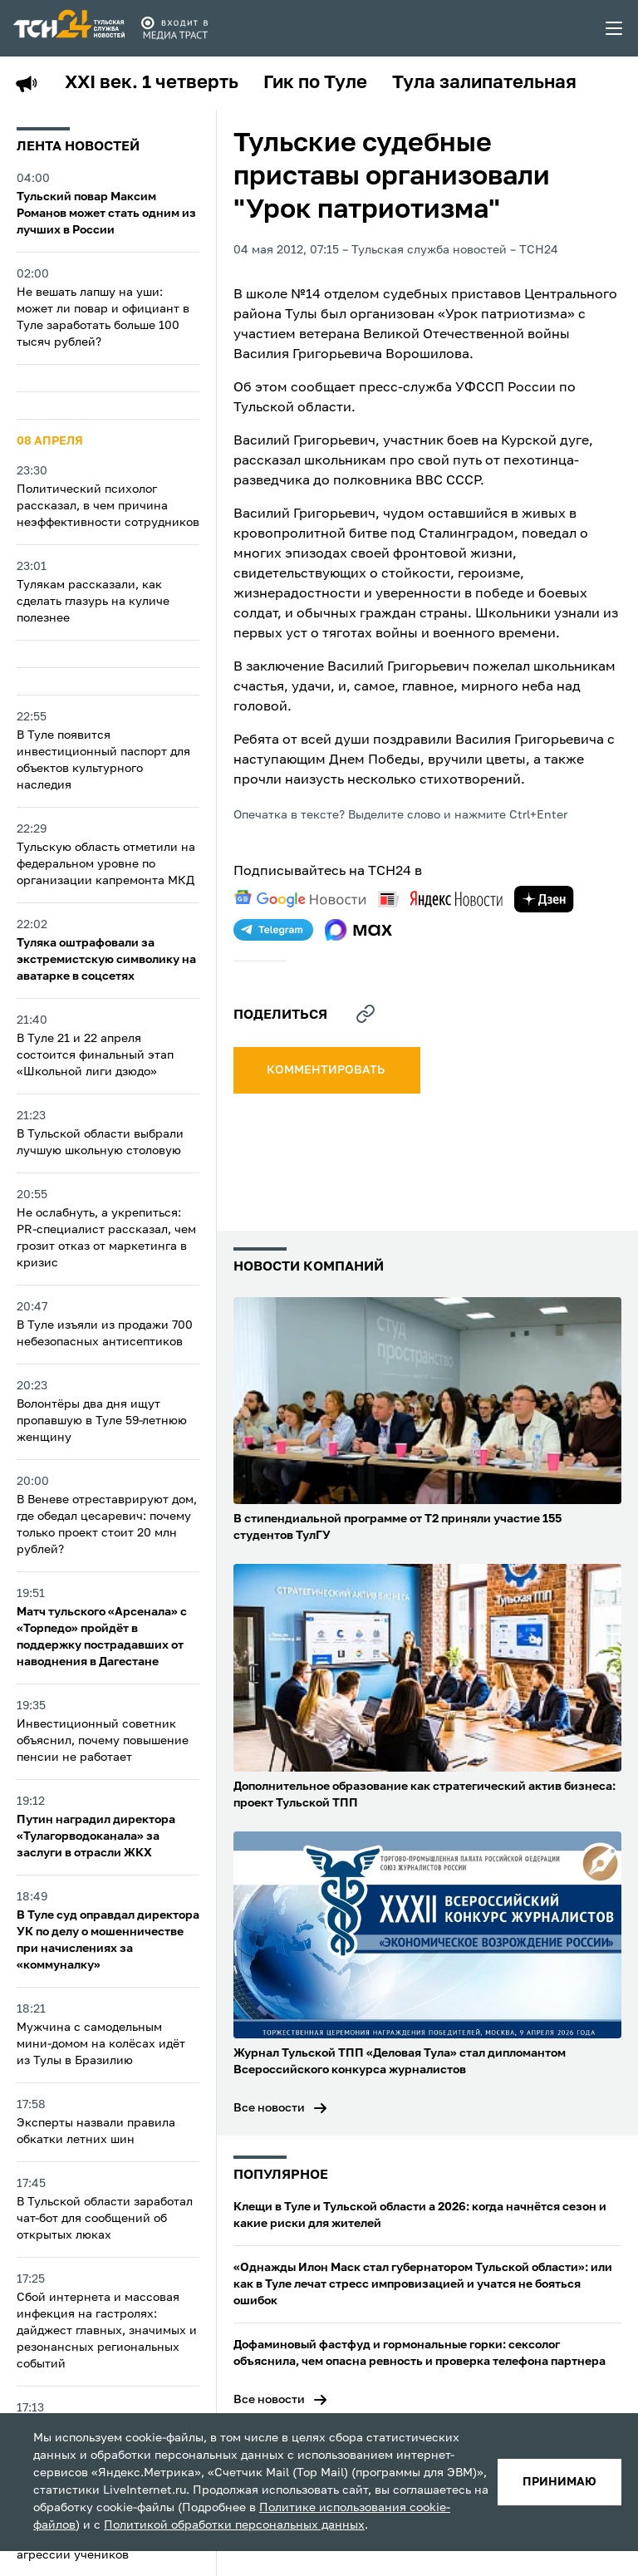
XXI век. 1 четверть (151, 83)
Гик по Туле (315, 83)
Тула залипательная (484, 83)
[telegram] (273, 930)
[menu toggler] (615, 28)
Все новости (269, 2108)
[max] (358, 930)
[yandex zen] (544, 899)
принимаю (559, 2482)
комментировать (327, 1070)
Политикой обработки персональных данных (234, 2525)
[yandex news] (440, 899)
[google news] (299, 899)
